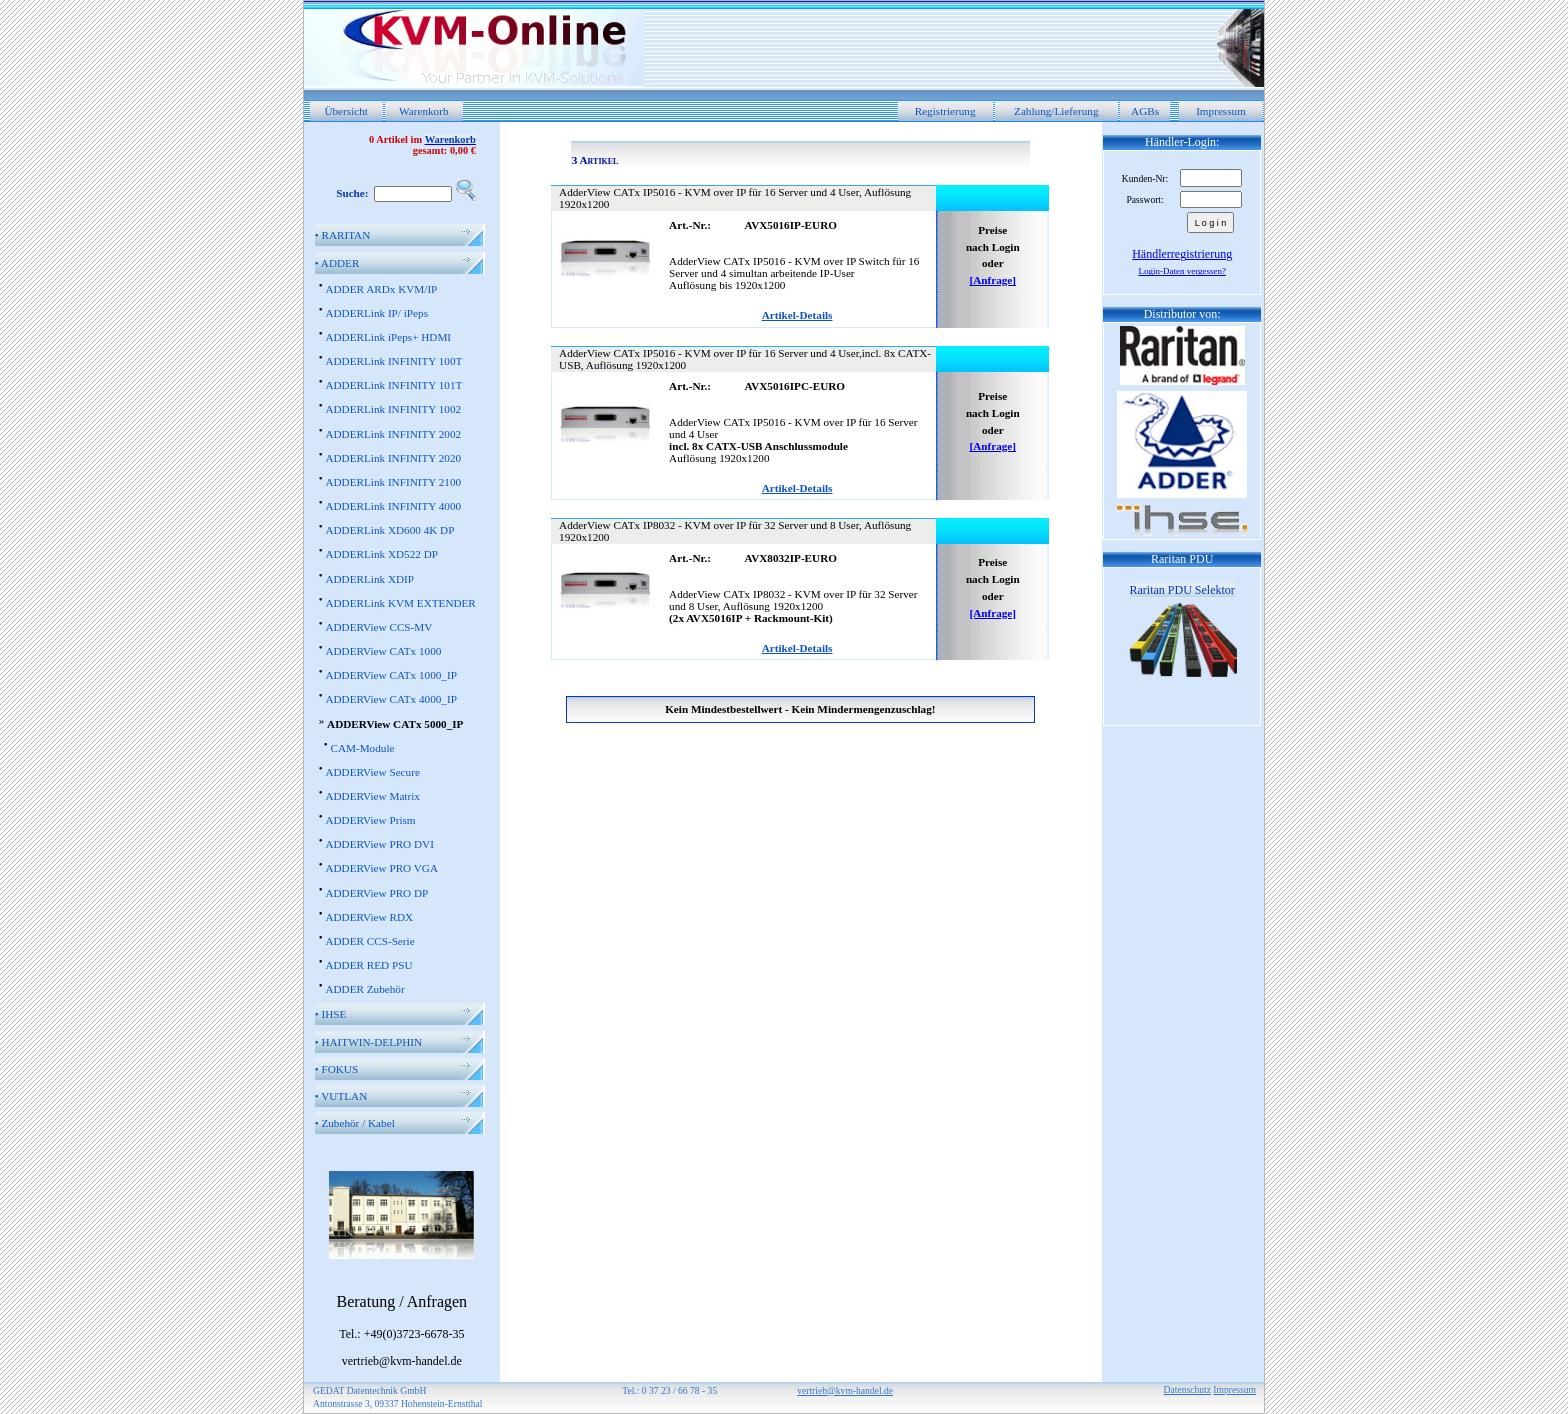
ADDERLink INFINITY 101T (393, 385)
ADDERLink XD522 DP (381, 554)
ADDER (337, 263)
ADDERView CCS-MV (378, 627)
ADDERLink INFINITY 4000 (393, 506)
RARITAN (343, 235)
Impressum (1221, 111)
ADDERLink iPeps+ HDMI (388, 337)
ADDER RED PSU (368, 965)
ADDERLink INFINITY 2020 (393, 458)
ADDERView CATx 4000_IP (390, 699)
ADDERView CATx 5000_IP (395, 724)
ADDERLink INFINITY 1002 (393, 409)
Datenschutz (1187, 1389)
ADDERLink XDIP (369, 579)
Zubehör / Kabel (355, 1123)
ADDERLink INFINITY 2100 (393, 482)
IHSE (331, 1014)
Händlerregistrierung (1182, 254)
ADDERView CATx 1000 (383, 651)
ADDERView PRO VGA (381, 868)
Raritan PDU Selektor (1182, 590)
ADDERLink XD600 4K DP (389, 530)
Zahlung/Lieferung (1056, 111)
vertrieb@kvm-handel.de (845, 1390)
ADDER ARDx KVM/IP (381, 289)
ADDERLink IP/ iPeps (376, 313)
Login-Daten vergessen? (1182, 271)
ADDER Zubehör (364, 989)
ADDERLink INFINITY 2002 (393, 434)
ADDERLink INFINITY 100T (393, 361)
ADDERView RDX (369, 917)
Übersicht (346, 111)
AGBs (1145, 111)
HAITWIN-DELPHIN (368, 1042)
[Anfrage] (992, 280)
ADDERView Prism (370, 820)
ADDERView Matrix (372, 796)
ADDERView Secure (372, 772)
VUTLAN (341, 1096)
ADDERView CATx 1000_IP (390, 675)
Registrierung (945, 111)
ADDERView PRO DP (376, 893)
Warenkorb (423, 111)
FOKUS (336, 1069)
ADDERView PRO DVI (379, 844)
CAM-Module (362, 748)
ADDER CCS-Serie (369, 941)
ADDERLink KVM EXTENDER (400, 603)
